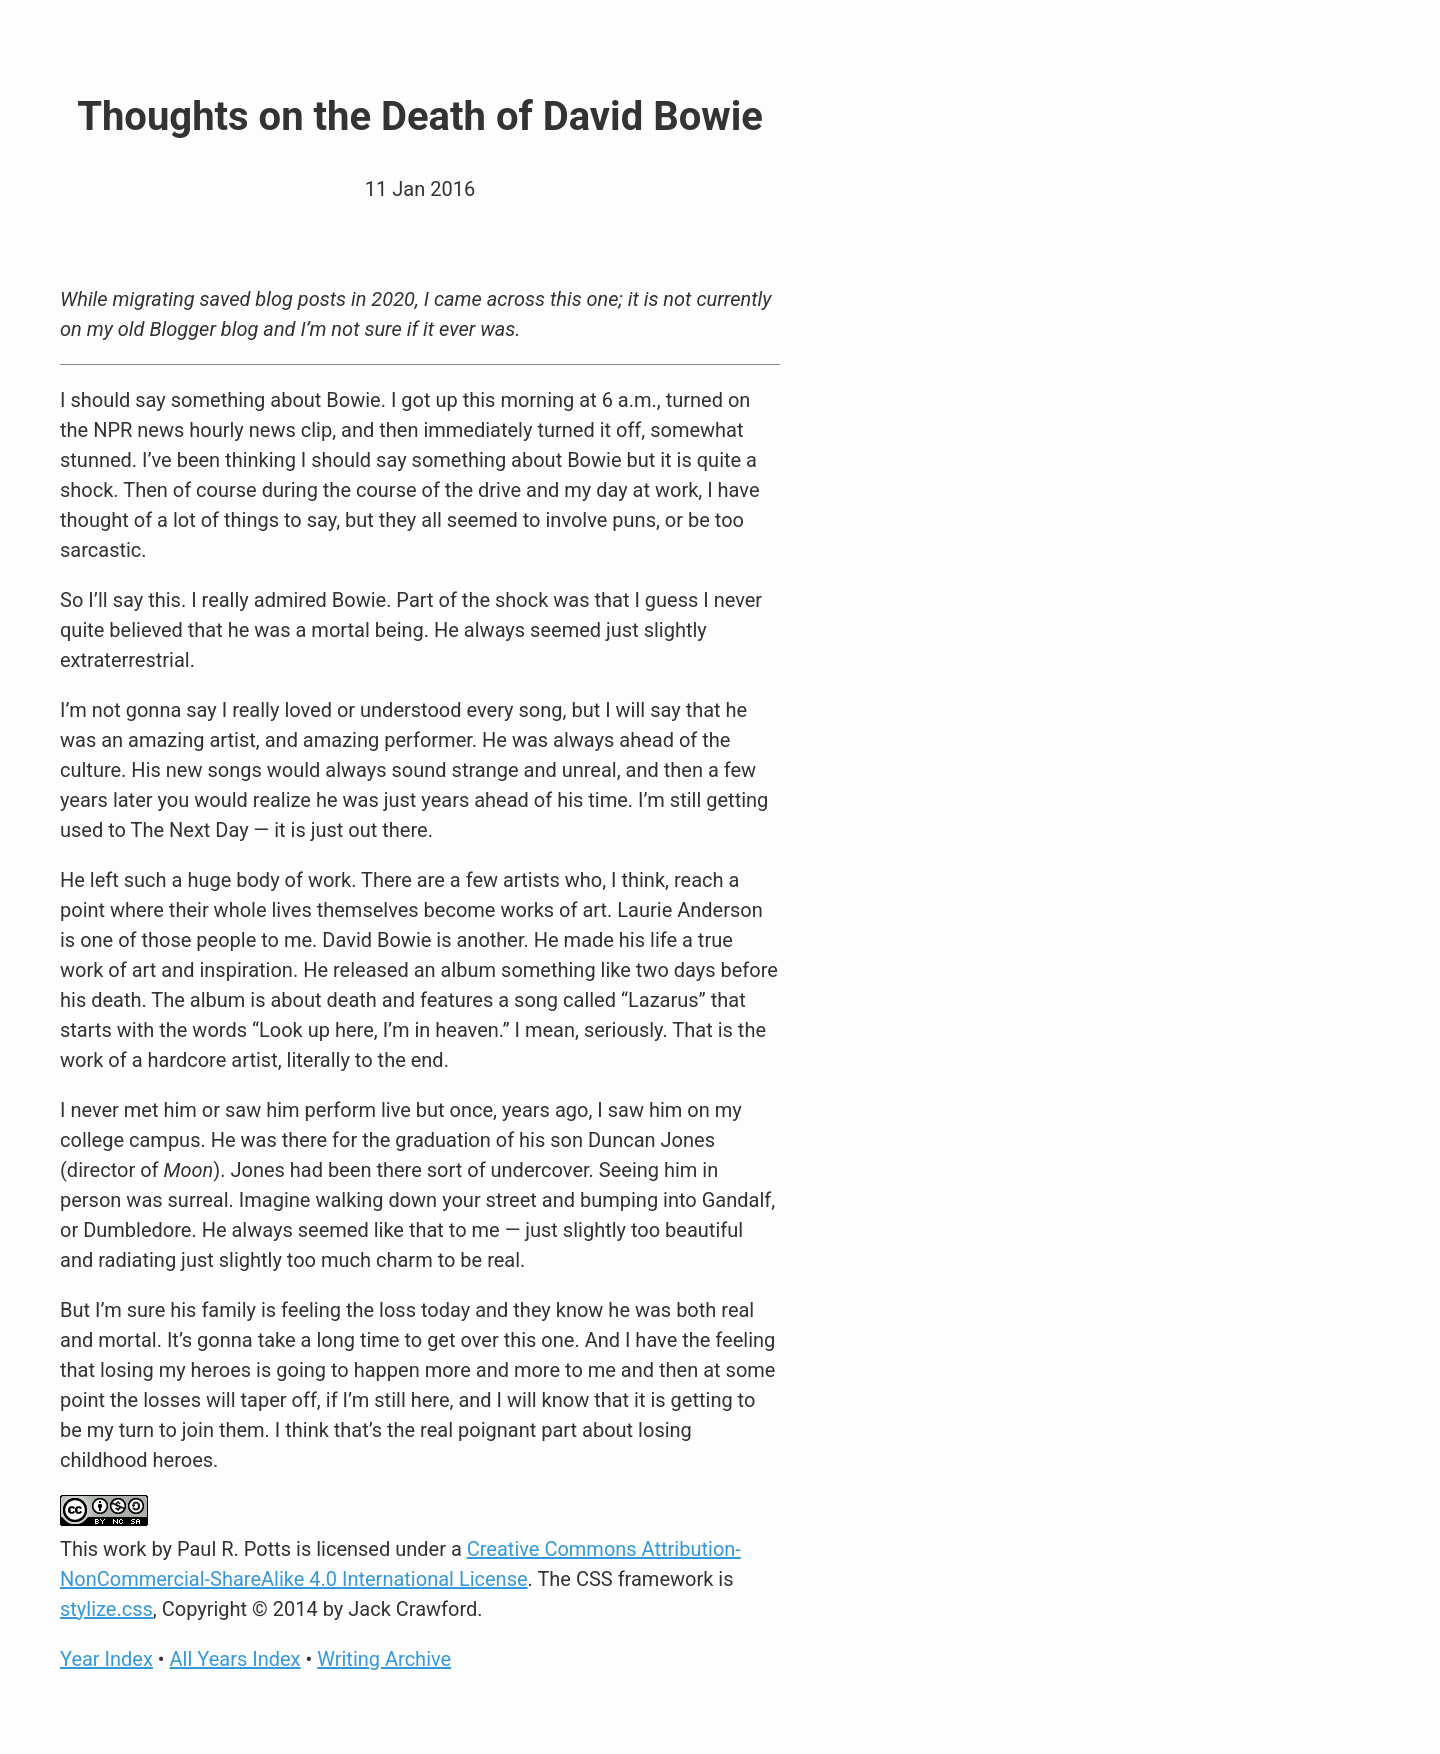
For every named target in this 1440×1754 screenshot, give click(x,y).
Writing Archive (384, 1659)
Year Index (106, 1659)
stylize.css (106, 1609)
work (124, 1549)
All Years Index (235, 1659)
